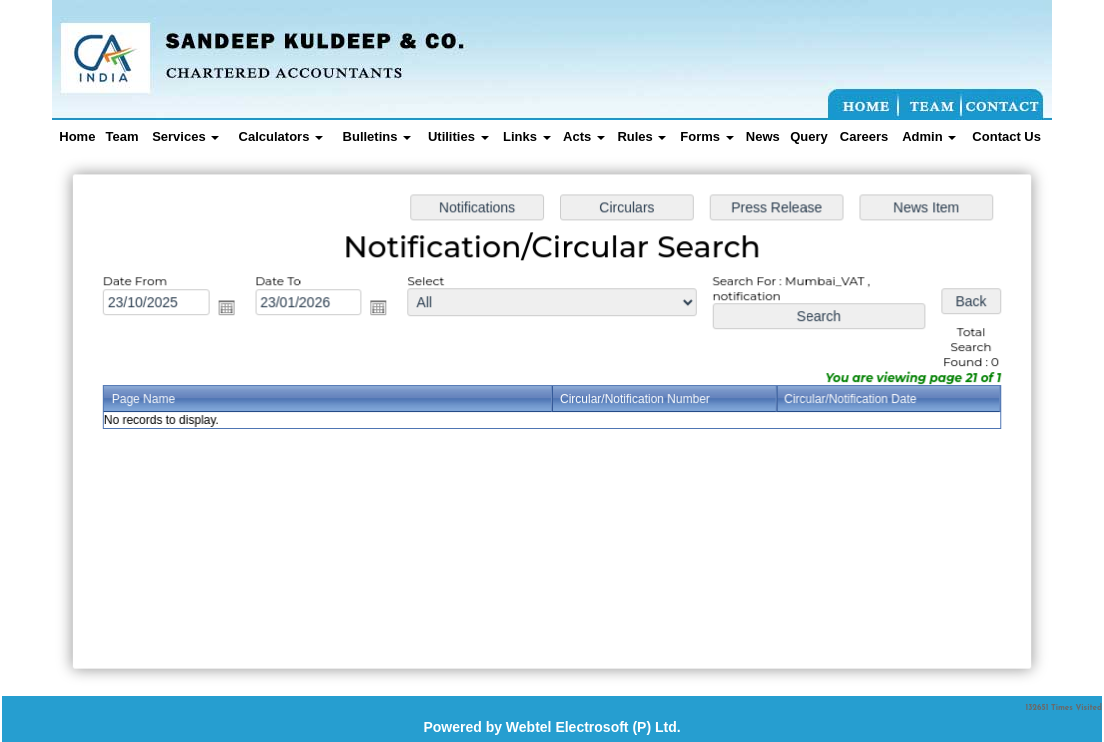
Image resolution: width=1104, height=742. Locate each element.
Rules (641, 136)
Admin (929, 136)
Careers (864, 136)
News (763, 136)
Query (809, 136)
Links (527, 136)
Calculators (281, 136)
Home (77, 136)
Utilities (458, 136)
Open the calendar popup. (231, 309)
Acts (584, 136)
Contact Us (1006, 136)
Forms (706, 136)
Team (122, 136)
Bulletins (377, 136)
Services (185, 136)
